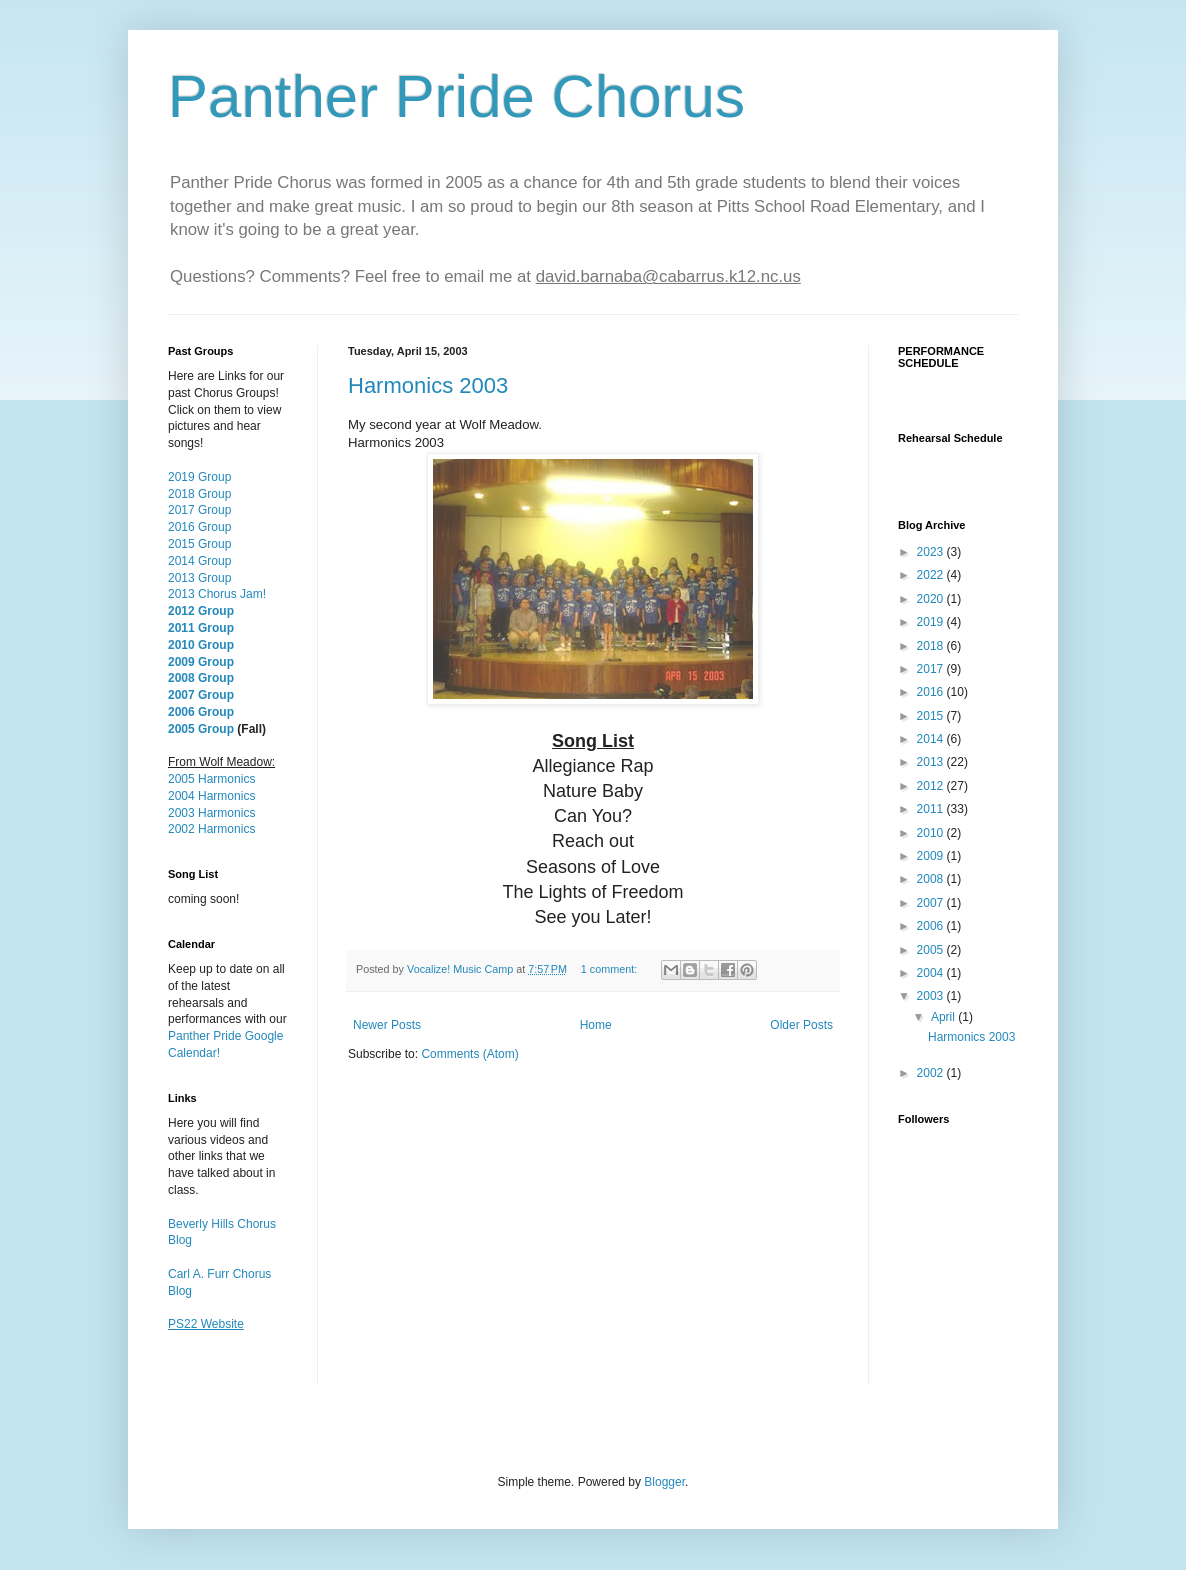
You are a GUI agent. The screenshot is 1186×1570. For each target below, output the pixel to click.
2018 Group (199, 494)
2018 (932, 646)
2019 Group (199, 477)
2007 (932, 903)
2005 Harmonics (211, 779)
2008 (932, 879)
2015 (932, 716)
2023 (932, 552)
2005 (932, 950)
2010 (932, 833)
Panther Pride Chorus (456, 96)
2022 (932, 575)
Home (596, 1025)
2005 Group (201, 729)
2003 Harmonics (211, 813)
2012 (932, 786)
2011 (932, 809)
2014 (932, 739)
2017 (932, 669)
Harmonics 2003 (428, 385)
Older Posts (801, 1025)
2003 (932, 996)
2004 (932, 973)
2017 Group (199, 510)
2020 (932, 599)
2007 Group (201, 695)
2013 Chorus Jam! (217, 594)
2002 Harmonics (211, 829)
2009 (932, 856)
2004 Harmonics (211, 796)
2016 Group (199, 527)
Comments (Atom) (469, 1054)
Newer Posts (387, 1025)
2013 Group (199, 578)
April (944, 1017)
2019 (932, 622)
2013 (932, 762)
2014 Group (199, 561)
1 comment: (610, 969)
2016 (932, 692)
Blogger (664, 1482)
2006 (932, 926)
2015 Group (199, 544)
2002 (932, 1073)
